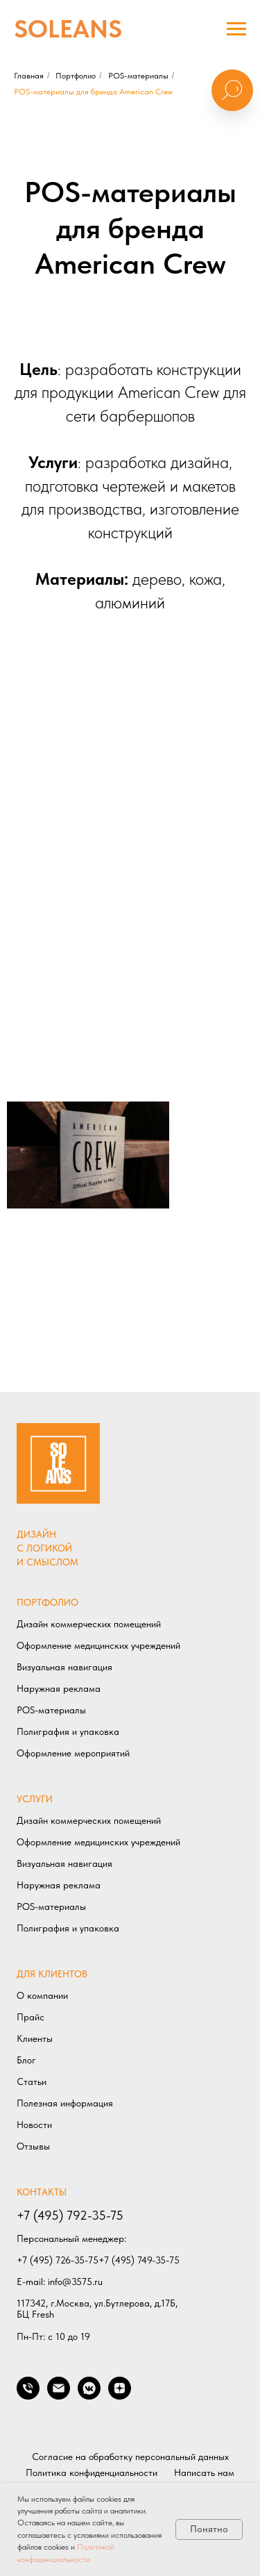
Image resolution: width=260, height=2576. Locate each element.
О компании (42, 1995)
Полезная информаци (62, 2103)
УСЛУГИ (35, 1798)
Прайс (30, 2016)
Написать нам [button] (204, 2472)
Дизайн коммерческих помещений (89, 1623)
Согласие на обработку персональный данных (130, 2456)
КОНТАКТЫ (42, 2191)
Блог (26, 2060)
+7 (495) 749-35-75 (139, 2260)
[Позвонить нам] (28, 2396)
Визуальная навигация (64, 1666)
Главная (29, 76)
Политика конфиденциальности (91, 2472)
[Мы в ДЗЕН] (119, 2396)
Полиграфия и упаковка (68, 1731)
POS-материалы (138, 76)
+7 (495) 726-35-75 (57, 2260)
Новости (34, 2124)
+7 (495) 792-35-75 (70, 2215)
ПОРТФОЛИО (47, 1602)
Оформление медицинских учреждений (98, 1645)
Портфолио (75, 76)
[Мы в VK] (89, 2396)
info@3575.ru (75, 2281)
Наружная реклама (59, 1688)
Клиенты (35, 2038)
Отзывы (33, 2146)
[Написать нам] (58, 2396)
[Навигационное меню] (236, 29)
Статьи (31, 2081)
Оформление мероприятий (73, 1753)
